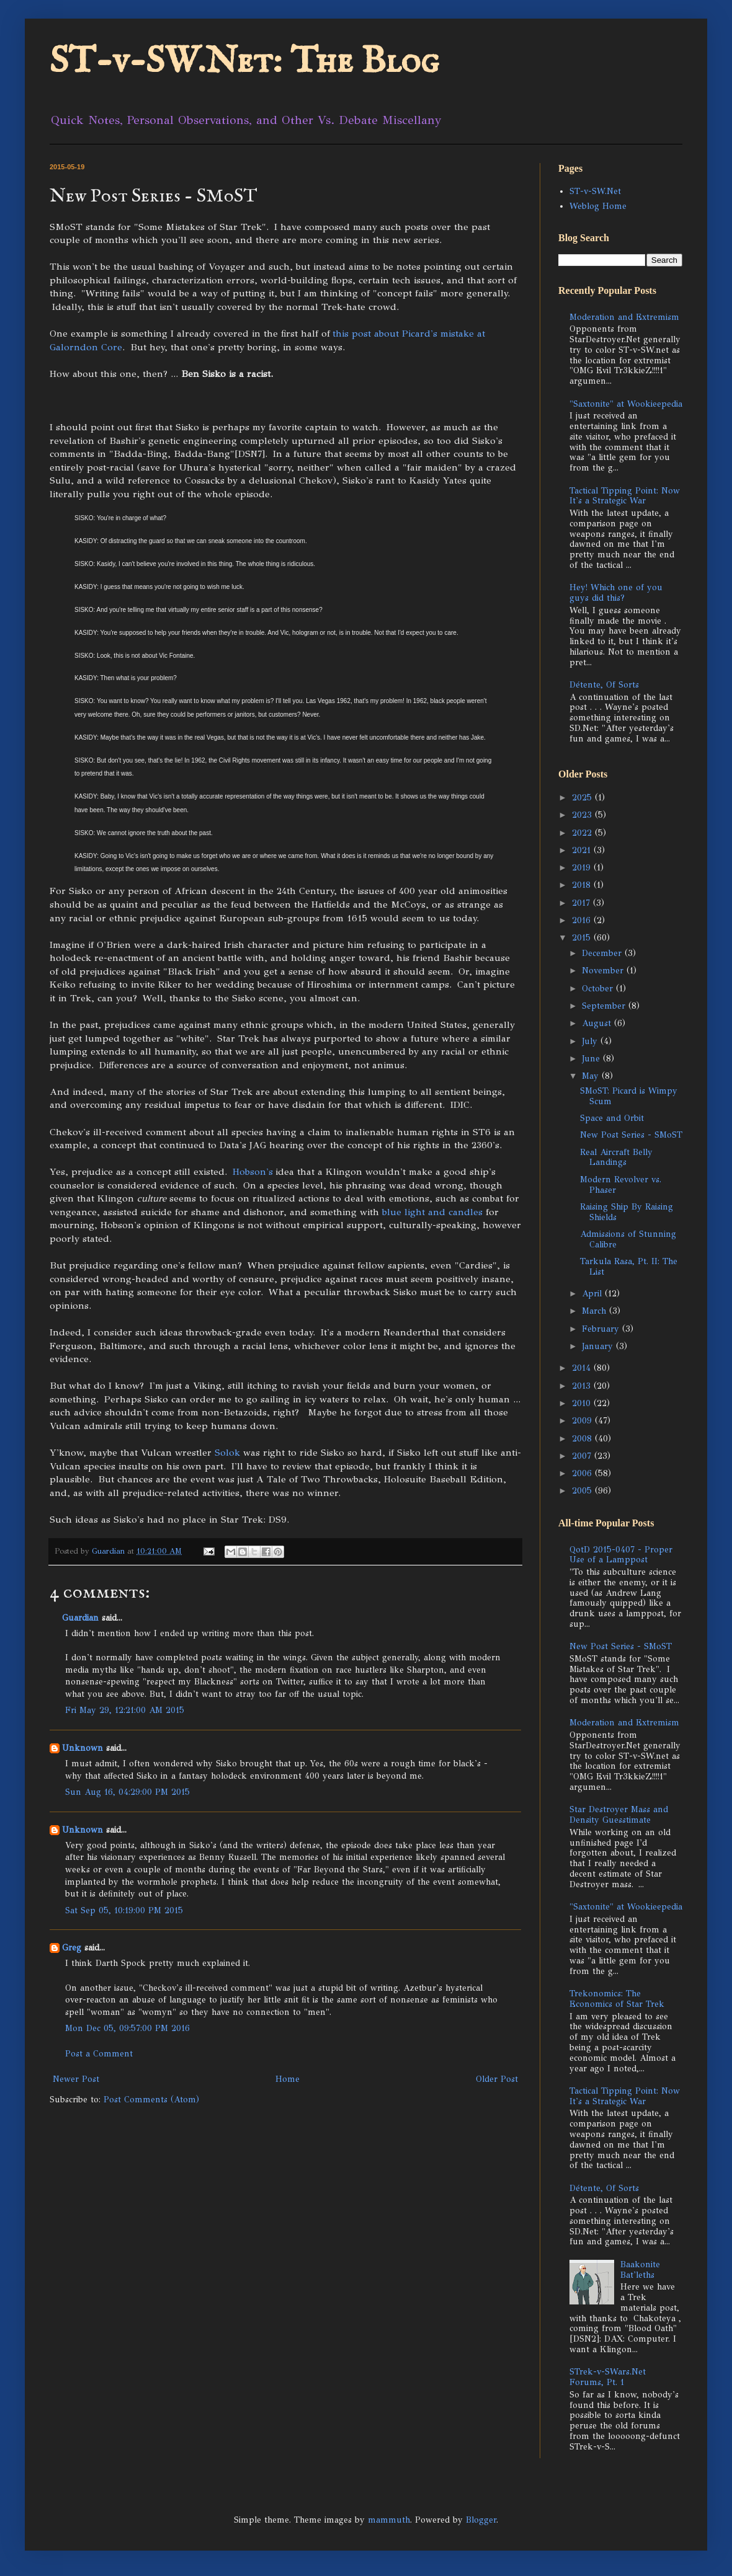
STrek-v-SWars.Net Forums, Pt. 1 (607, 2377)
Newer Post (76, 2079)
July (591, 1041)
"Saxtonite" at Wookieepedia (625, 404)
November (604, 970)
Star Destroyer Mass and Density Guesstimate (618, 1814)
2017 (582, 903)
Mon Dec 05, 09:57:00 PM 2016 (127, 2028)
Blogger (481, 2520)
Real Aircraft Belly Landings (616, 1157)
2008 (583, 1438)
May (592, 1076)
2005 (583, 1490)
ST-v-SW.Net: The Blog (244, 62)
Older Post (497, 2079)
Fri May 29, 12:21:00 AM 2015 (124, 1710)
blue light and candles (432, 1212)
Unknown (82, 1748)
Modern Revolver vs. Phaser (620, 1184)
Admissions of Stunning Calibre (628, 1239)
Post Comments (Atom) (151, 2099)
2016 (583, 920)
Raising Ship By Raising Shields (626, 1212)
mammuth (389, 2520)
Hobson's (253, 1171)
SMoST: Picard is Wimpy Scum (628, 1096)
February (602, 1329)
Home (287, 2079)
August (598, 1023)
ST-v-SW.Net (595, 191)
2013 (583, 1386)
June (592, 1058)
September (605, 1006)
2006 (583, 1473)
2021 (583, 850)
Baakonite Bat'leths (640, 2269)
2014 (583, 1368)
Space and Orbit (612, 1118)
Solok (227, 1452)
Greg (71, 1947)
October (599, 988)
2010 (583, 1403)
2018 (583, 885)
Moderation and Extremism (624, 317)
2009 (583, 1420)
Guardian (80, 1618)
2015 (583, 937)
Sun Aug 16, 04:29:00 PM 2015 (127, 1792)
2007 (583, 1456)
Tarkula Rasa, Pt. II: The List (628, 1266)
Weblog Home (598, 206)
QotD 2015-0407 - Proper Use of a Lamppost (620, 1554)
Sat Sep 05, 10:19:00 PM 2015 (124, 1910)
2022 (583, 833)
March (595, 1311)
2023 (583, 815)
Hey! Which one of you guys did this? (616, 592)
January (599, 1346)
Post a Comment (99, 2053)
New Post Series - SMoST (631, 1135)
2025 (583, 797)
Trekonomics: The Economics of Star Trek (616, 1998)
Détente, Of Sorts (604, 684)
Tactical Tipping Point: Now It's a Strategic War (624, 496)
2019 (583, 867)
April (593, 1293)
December (603, 953)
